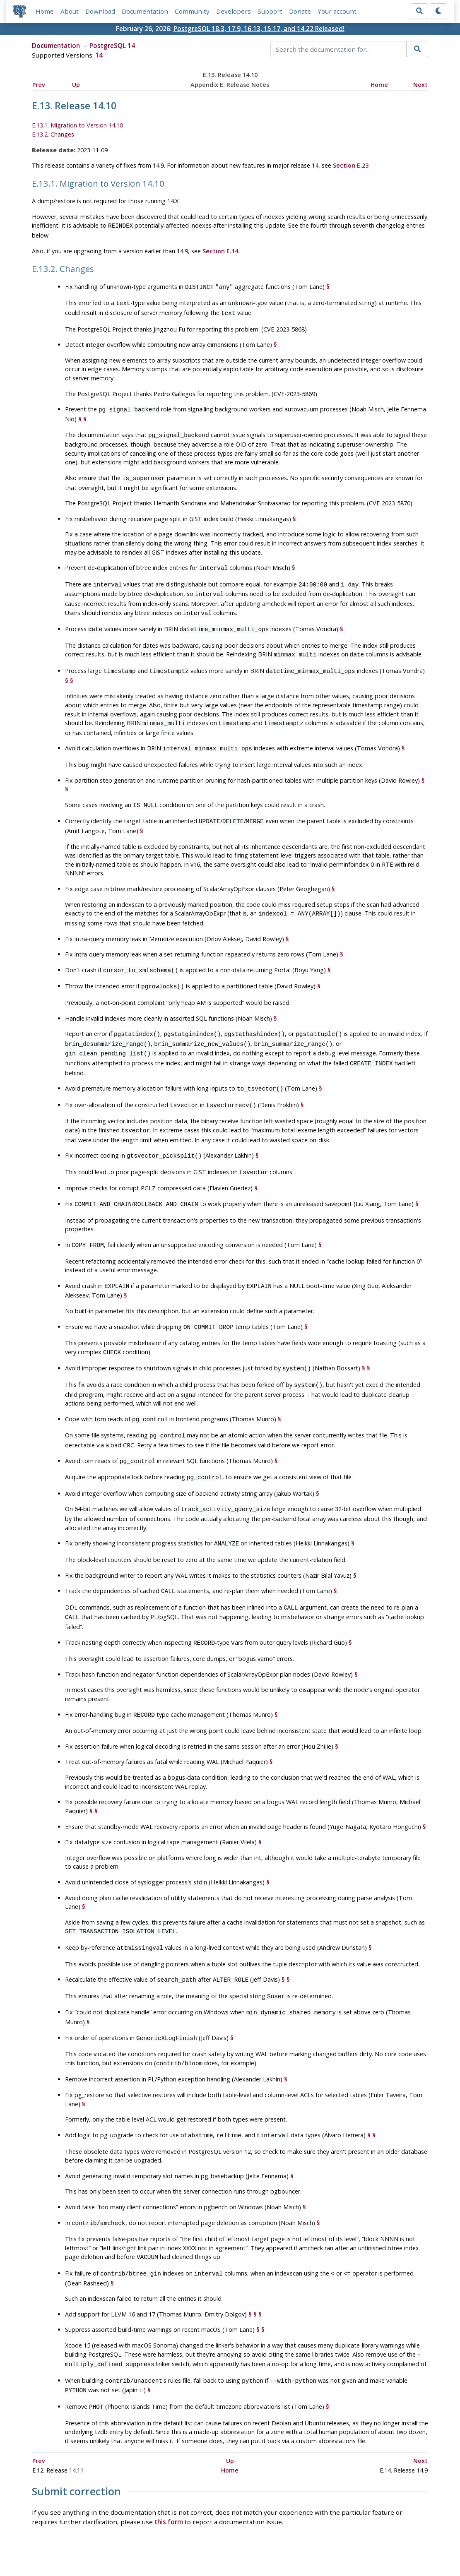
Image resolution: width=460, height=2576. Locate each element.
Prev (38, 85)
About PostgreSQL (259, 2545)
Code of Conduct (197, 2545)
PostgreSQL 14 (112, 46)
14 (99, 55)
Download (100, 11)
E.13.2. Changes (53, 134)
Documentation (145, 11)
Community (192, 11)
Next (420, 85)
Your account (337, 11)
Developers (233, 11)
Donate (300, 11)
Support (270, 11)
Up (76, 85)
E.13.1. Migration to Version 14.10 (77, 126)
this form (168, 2469)
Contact (307, 2545)
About (69, 11)
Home (45, 11)
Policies (152, 2545)
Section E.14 (220, 250)
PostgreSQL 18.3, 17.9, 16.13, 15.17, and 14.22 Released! (258, 28)
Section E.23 (350, 165)
